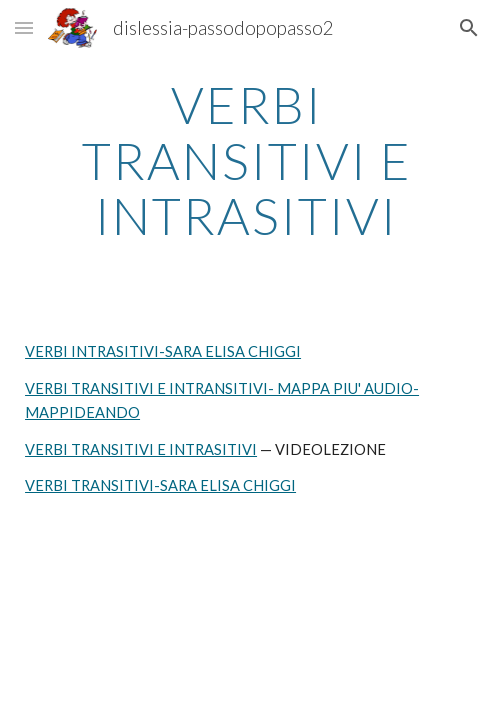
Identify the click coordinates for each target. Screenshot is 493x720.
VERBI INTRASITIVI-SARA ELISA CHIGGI (163, 351)
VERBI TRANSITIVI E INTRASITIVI (141, 449)
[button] (24, 27)
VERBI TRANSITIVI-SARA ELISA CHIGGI (160, 485)
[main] (246, 160)
